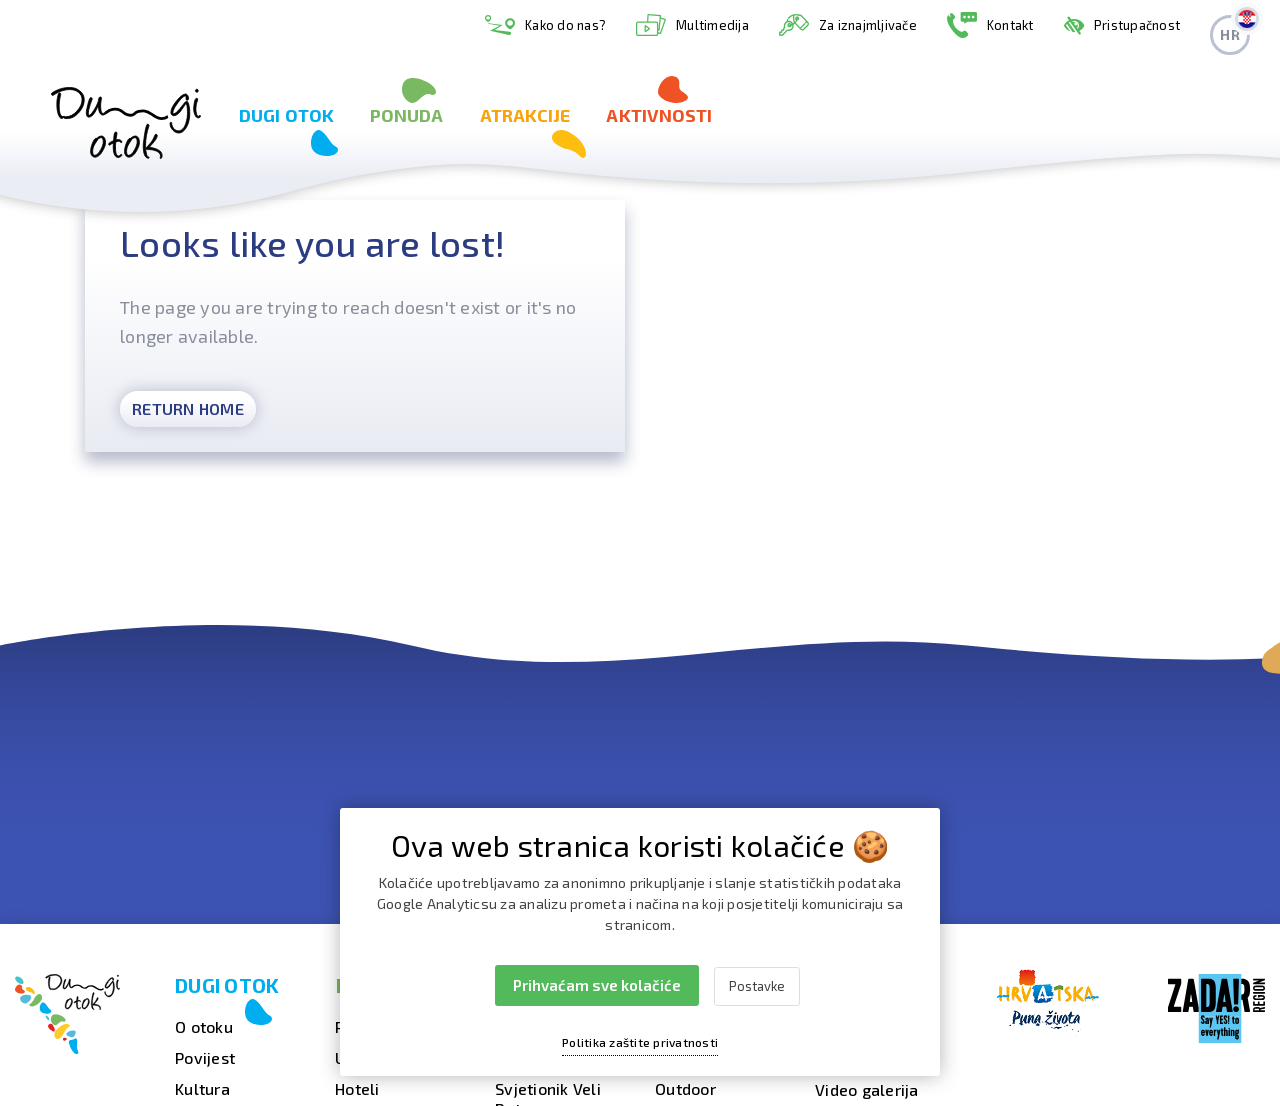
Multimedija (692, 25)
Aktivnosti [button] (659, 115)
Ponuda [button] (407, 115)
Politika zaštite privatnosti (640, 1042)
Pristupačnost (1122, 25)
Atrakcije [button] (525, 115)
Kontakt (990, 25)
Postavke (757, 986)
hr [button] (1235, 29)
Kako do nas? (545, 25)
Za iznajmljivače (848, 24)
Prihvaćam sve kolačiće (597, 985)
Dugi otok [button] (286, 115)
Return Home (188, 408)
